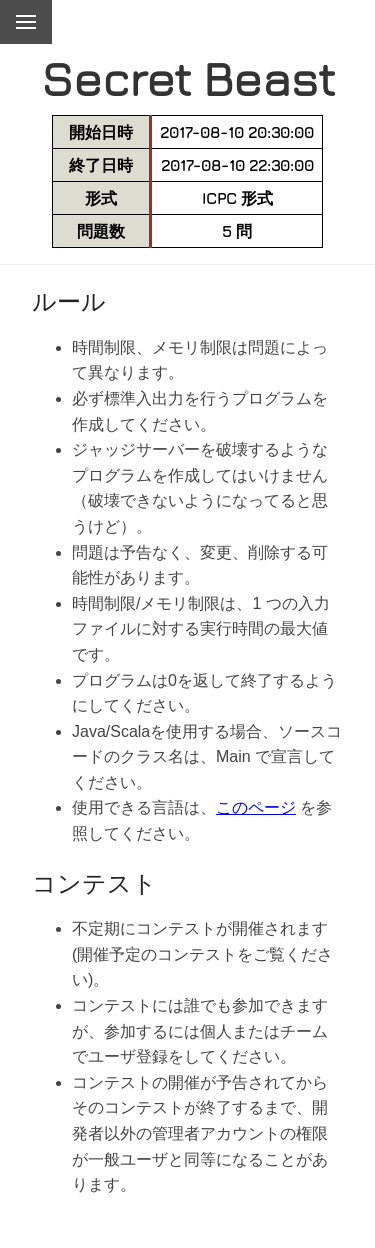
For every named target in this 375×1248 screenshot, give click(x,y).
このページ (256, 807)
